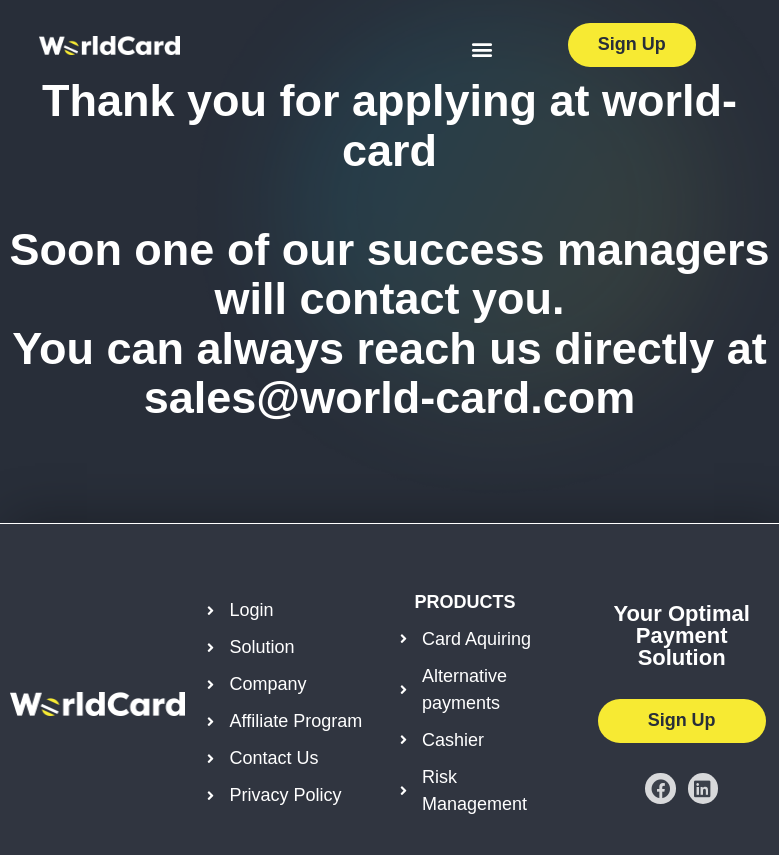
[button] (482, 49)
